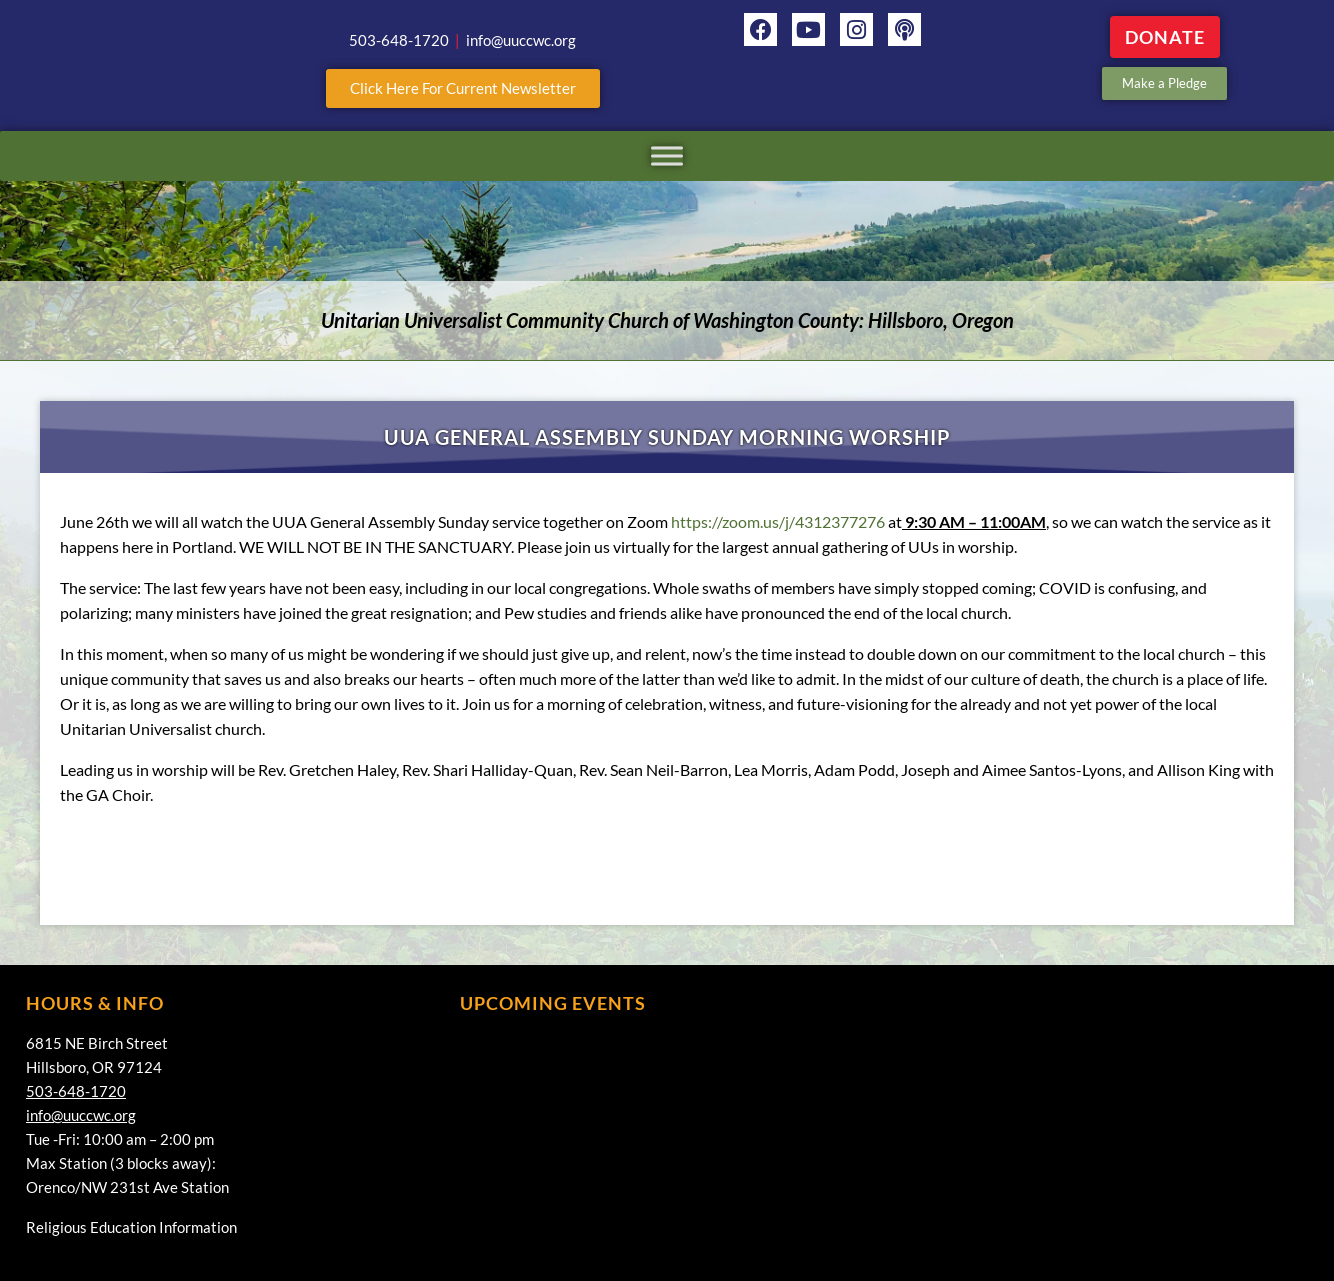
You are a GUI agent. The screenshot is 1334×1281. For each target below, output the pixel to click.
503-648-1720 (76, 1091)
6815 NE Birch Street (97, 1043)
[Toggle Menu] (667, 155)
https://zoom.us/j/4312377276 (778, 521)
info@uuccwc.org (81, 1115)
